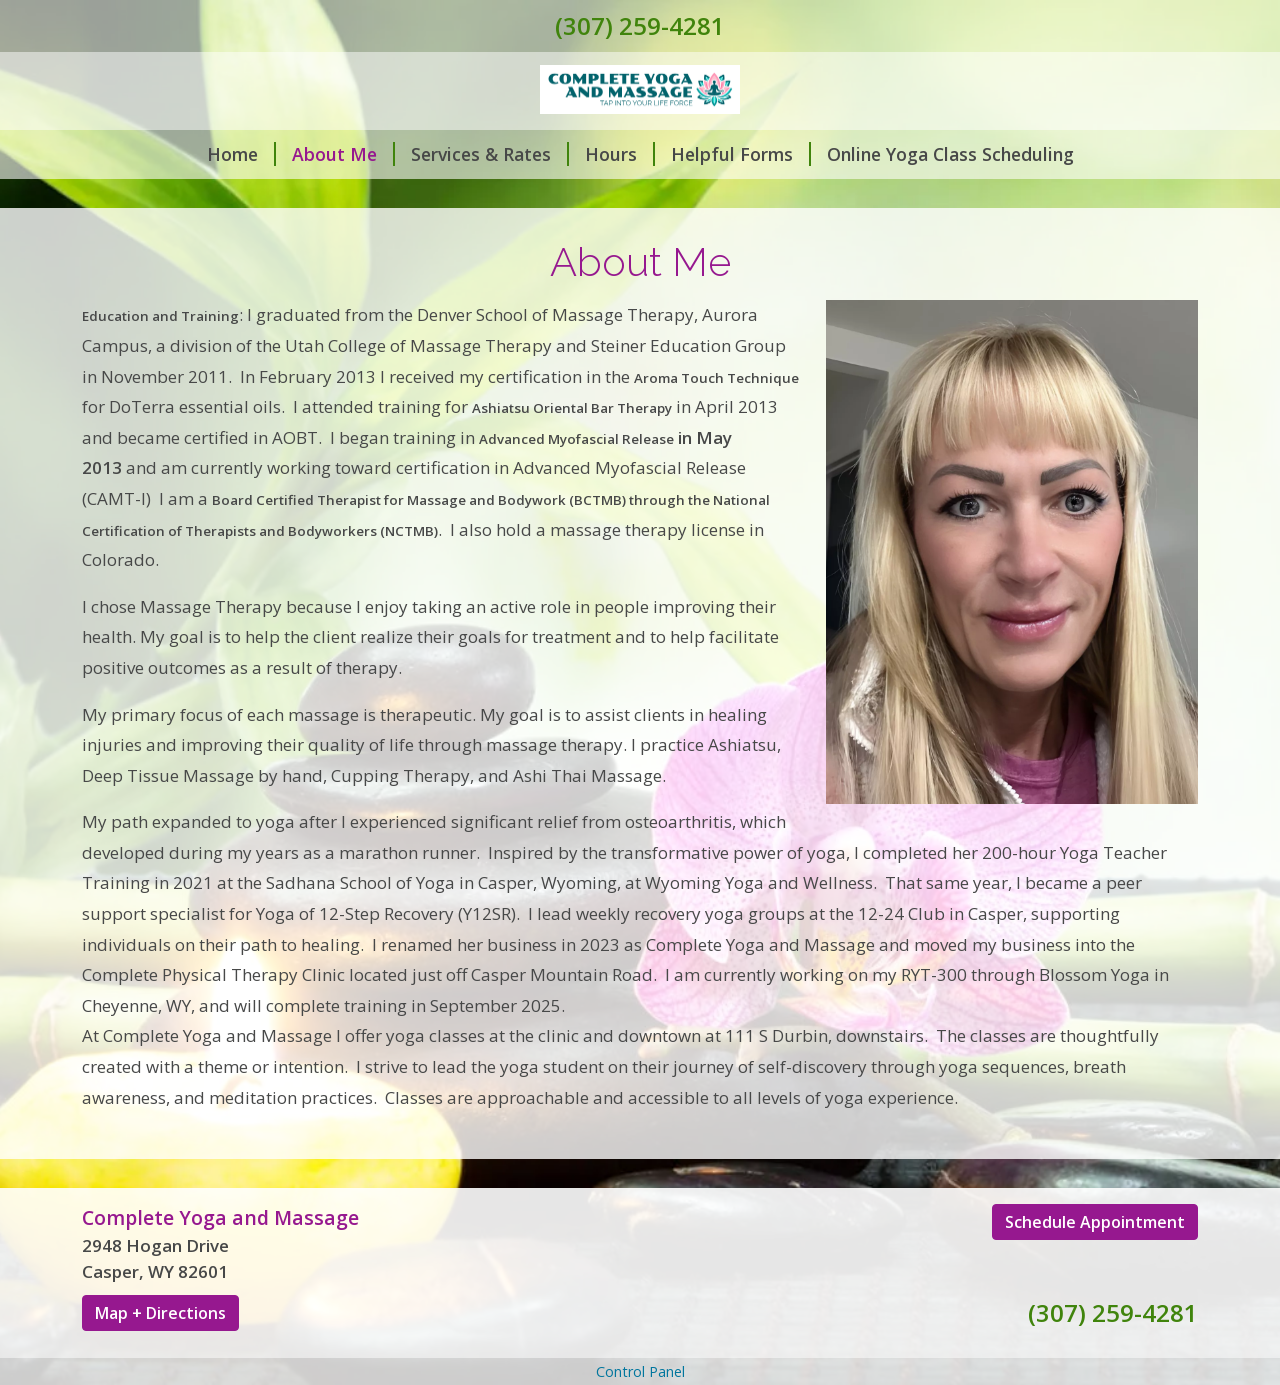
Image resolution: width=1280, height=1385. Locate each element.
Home (241, 154)
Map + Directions (160, 1313)
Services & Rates (490, 154)
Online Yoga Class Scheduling (950, 154)
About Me (343, 154)
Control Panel (640, 1371)
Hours (620, 154)
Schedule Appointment (1095, 1222)
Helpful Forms (741, 154)
